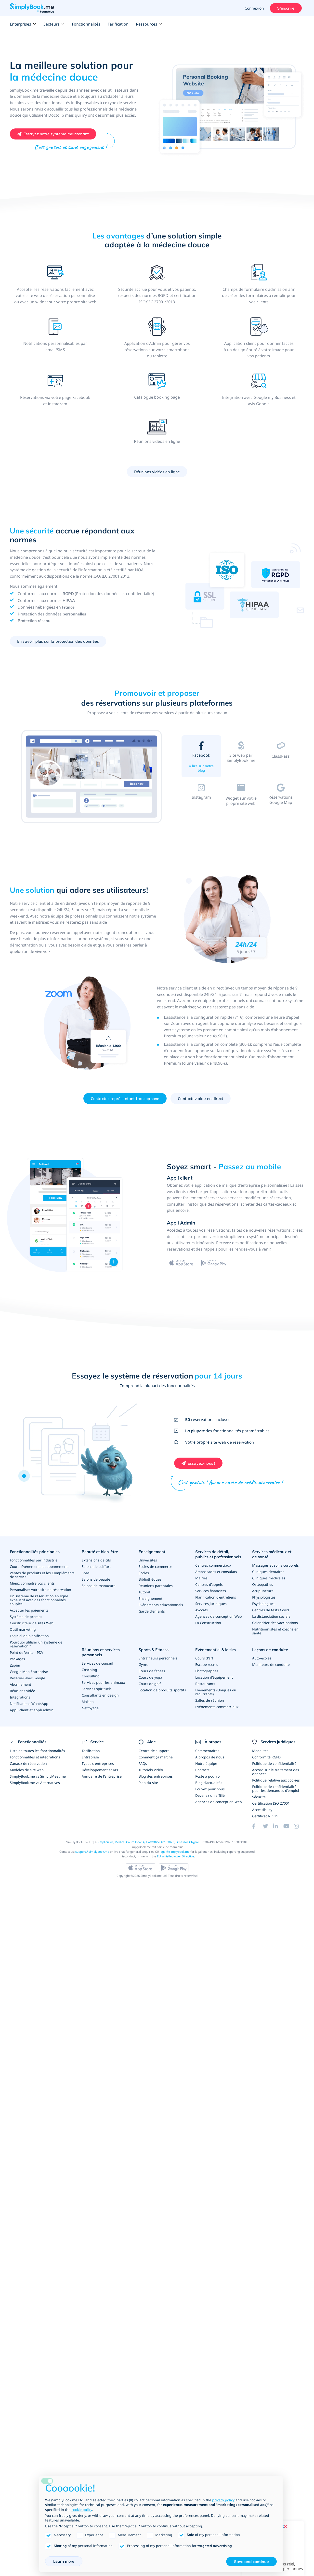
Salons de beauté (96, 1579)
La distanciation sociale (271, 1616)
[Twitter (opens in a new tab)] (268, 1826)
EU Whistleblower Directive (175, 1856)
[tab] (201, 757)
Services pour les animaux (103, 1682)
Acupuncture (263, 1590)
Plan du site (148, 1782)
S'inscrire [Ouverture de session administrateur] (285, 8)
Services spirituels (97, 1688)
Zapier (15, 1665)
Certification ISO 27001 (271, 1803)
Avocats (201, 1610)
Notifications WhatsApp (29, 1703)
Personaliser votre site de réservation (40, 1589)
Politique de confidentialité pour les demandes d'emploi (275, 1788)
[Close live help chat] (286, 2526)
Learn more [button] (63, 2561)
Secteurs (54, 24)
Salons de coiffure (96, 1566)
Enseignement (152, 1551)
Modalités (260, 1750)
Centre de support (154, 1750)
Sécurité (259, 1797)
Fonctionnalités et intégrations (35, 1757)
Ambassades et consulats (216, 1571)
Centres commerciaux (213, 1565)
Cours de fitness (152, 1671)
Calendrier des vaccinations (275, 1622)
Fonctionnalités (86, 24)
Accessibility (262, 1809)
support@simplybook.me (92, 1852)
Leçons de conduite (270, 1649)
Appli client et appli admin (31, 1710)
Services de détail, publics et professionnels (218, 1554)
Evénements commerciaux (216, 1706)
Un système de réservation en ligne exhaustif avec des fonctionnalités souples (39, 1600)
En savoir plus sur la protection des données (58, 641)
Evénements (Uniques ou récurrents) (215, 1692)
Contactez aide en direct (200, 1098)
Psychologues (263, 1603)
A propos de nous (209, 1757)
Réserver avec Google (27, 1678)
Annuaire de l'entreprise (102, 1776)
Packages (17, 1659)
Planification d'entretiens (215, 1597)
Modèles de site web (27, 1770)
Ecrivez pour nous (210, 1789)
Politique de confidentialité (274, 1763)
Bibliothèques (150, 1579)
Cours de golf (150, 1683)
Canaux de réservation (28, 1763)
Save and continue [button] (251, 2561)
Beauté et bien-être (100, 1551)
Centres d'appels (209, 1584)
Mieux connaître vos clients (32, 1583)
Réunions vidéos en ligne (157, 471)
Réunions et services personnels (101, 1652)
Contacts (202, 1770)
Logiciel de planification (29, 1635)
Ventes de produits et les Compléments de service (42, 1575)
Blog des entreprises (156, 1776)
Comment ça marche (156, 1757)
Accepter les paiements (29, 1610)
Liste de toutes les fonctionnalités (37, 1750)
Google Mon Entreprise (29, 1671)
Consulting (91, 1676)
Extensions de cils (96, 1560)
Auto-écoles (261, 1658)
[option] (92, 777)
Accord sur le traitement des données (275, 1772)
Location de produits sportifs (162, 1690)
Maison (88, 1701)
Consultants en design (100, 1695)
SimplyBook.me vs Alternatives (35, 1782)
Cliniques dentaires (268, 1571)
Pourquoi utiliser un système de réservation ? (36, 1644)
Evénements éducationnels (161, 1604)
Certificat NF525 (265, 1816)
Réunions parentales (156, 1585)
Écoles (144, 1573)
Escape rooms (206, 1664)
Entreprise (90, 1757)
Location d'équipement (214, 1677)
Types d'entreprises (98, 1763)
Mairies (201, 1578)
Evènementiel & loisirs (215, 1649)
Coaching (89, 1669)
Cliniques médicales (268, 1578)
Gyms (143, 1664)
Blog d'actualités (208, 1782)
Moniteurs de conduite (271, 1664)
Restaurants (205, 1683)
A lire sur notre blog (201, 768)
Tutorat (144, 1592)
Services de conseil (97, 1663)
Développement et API (100, 1770)
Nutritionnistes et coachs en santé (275, 1631)
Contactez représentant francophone (125, 1098)
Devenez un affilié (210, 1795)
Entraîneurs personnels (158, 1658)
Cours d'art (204, 1658)
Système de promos (26, 1616)
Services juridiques (211, 1603)
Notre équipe (206, 1763)
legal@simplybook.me (175, 1852)
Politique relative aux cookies (276, 1780)
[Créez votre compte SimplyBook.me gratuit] (198, 1463)
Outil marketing (23, 1629)
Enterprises (23, 24)
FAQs (143, 1763)
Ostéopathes (262, 1584)
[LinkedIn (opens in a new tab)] (278, 1826)
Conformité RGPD (266, 1757)
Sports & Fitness (154, 1649)
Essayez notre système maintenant (56, 133)
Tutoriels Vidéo (151, 1770)
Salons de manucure (99, 1585)
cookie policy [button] (81, 2509)
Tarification (118, 24)
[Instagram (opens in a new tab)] (299, 1826)
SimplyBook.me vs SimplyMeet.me (38, 1776)
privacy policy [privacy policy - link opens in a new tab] (223, 2500)
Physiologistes (263, 1597)
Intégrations (20, 1697)
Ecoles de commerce (155, 1566)
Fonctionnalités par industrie (33, 1560)
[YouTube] (288, 1826)
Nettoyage (90, 1708)
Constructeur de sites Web (31, 1623)
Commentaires (207, 1750)
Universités (148, 1560)
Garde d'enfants (152, 1611)
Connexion (254, 8)
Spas (86, 1573)
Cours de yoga (150, 1677)
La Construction (208, 1622)
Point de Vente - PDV (26, 1652)
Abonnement (20, 1684)
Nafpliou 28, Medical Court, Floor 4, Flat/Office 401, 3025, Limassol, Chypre (148, 1842)
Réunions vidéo (22, 1690)
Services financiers (210, 1590)
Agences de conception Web (218, 1616)
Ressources (149, 24)
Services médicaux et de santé (271, 1554)
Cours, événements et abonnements (39, 1566)
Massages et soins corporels (275, 1565)
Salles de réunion (209, 1700)
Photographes (206, 1671)
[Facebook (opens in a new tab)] (257, 1826)
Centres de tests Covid (270, 1610)
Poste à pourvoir (208, 1776)
